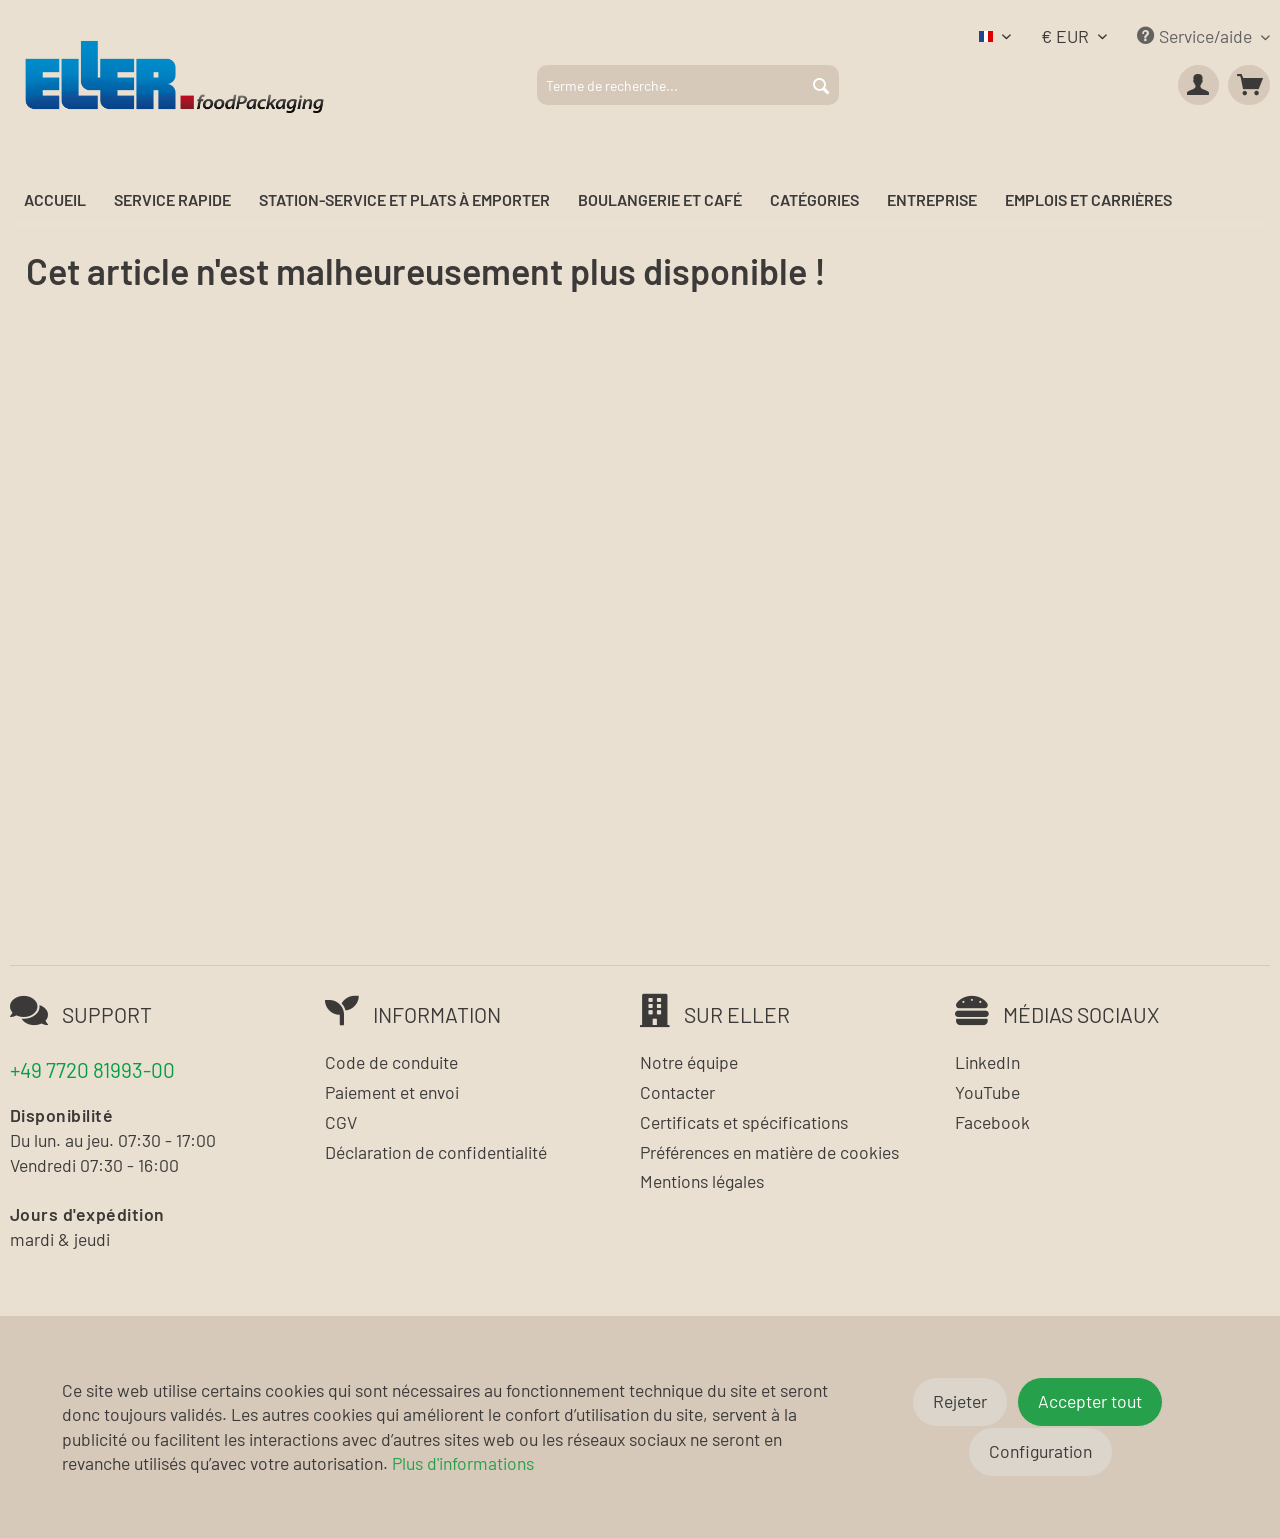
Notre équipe (689, 1062)
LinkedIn (987, 1062)
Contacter (677, 1092)
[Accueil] (55, 200)
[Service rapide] (172, 200)
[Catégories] (814, 200)
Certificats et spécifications (744, 1122)
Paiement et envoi (392, 1092)
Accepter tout (1090, 1401)
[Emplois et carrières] (1088, 200)
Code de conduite (391, 1062)
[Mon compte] (1199, 85)
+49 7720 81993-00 (92, 1069)
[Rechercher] (821, 85)
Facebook (992, 1122)
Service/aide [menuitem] (1196, 36)
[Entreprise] (932, 200)
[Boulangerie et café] (660, 200)
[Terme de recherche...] (688, 85)
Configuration (1040, 1451)
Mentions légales (702, 1181)
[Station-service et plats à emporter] (404, 200)
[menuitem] (688, 85)
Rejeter (960, 1401)
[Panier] (1249, 85)
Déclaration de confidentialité (436, 1152)
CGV (341, 1122)
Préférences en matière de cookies (769, 1152)
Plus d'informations (463, 1463)
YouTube (987, 1092)
